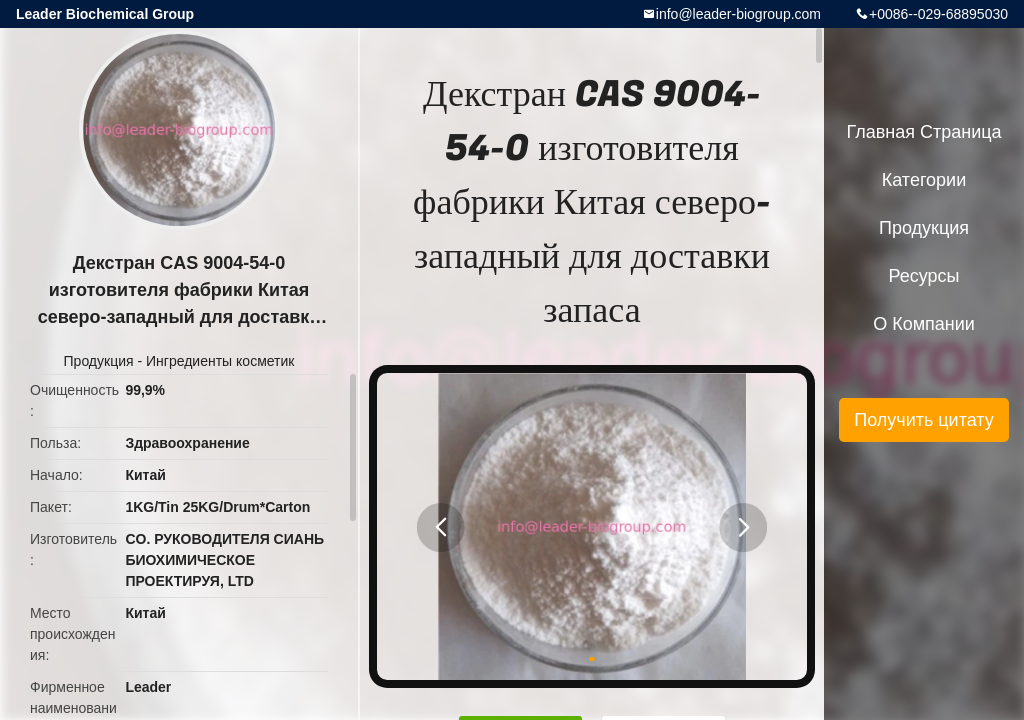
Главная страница (923, 132)
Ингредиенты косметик (220, 361)
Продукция (99, 361)
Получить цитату (924, 420)
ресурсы (924, 276)
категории (924, 180)
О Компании (924, 324)
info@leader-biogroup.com (738, 14)
